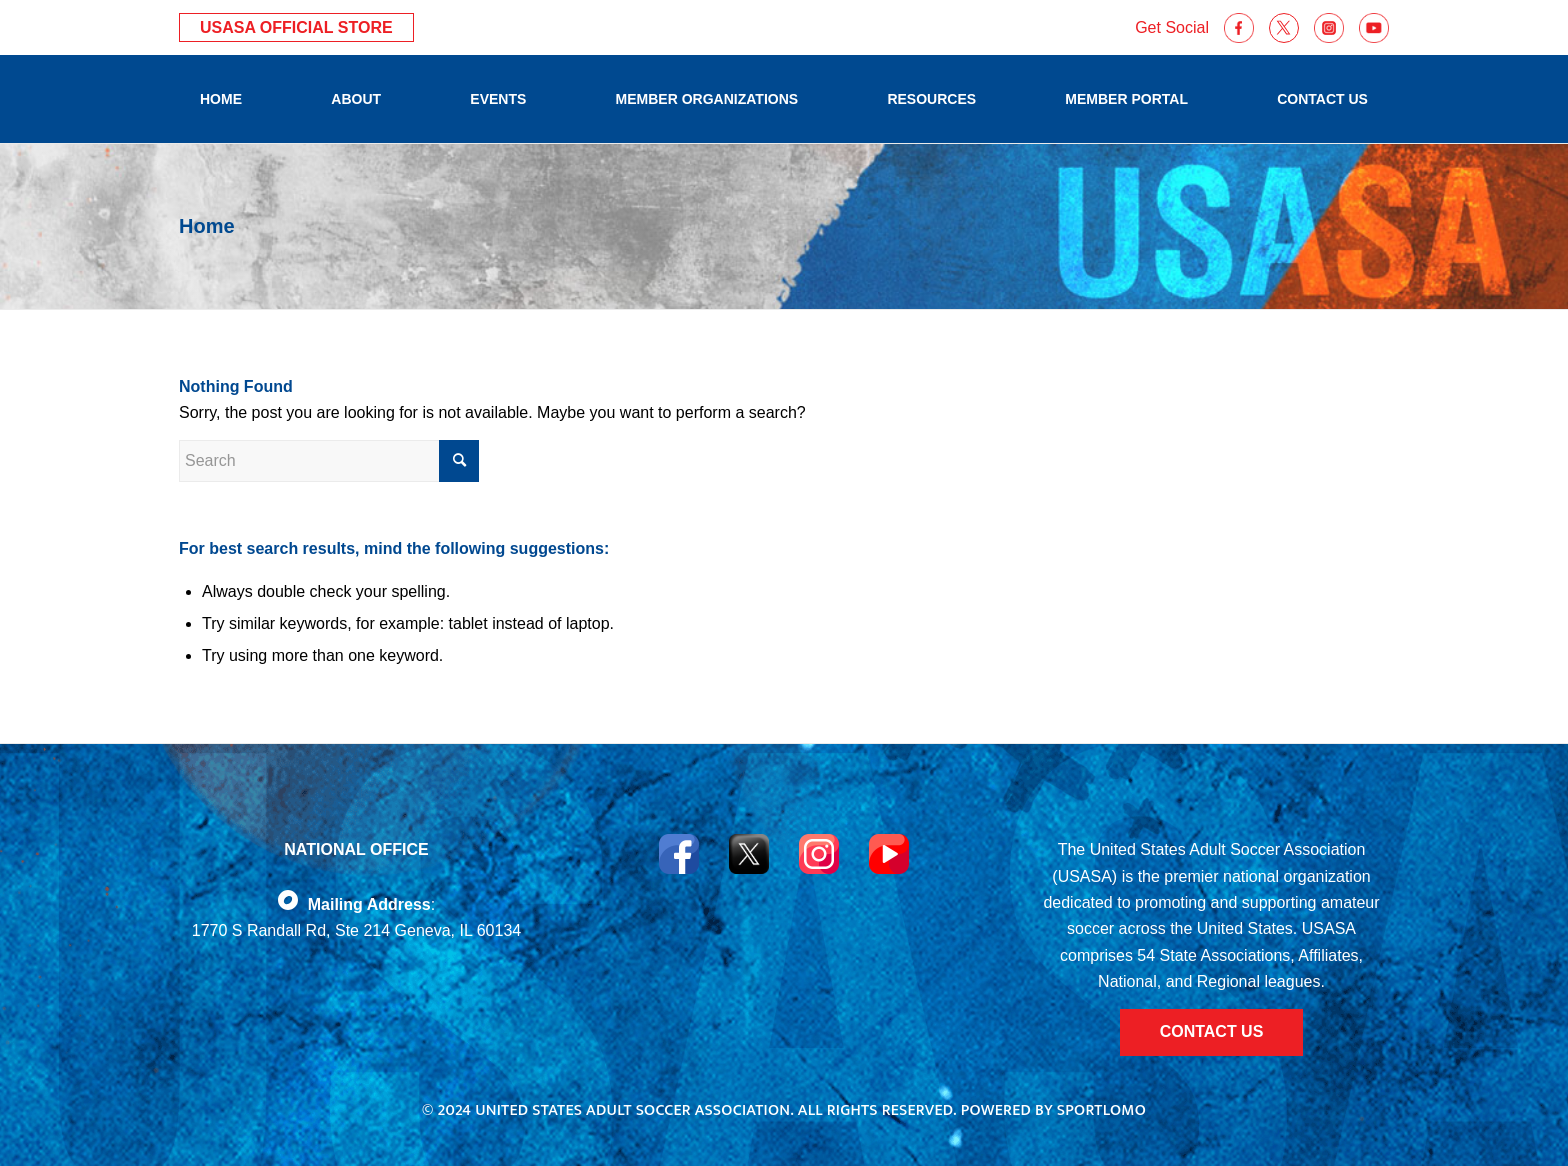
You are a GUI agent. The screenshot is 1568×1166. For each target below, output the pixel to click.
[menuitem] (221, 99)
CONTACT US (1212, 1031)
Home (207, 226)
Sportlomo (1101, 1110)
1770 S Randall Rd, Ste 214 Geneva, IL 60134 (356, 930)
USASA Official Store (296, 27)
